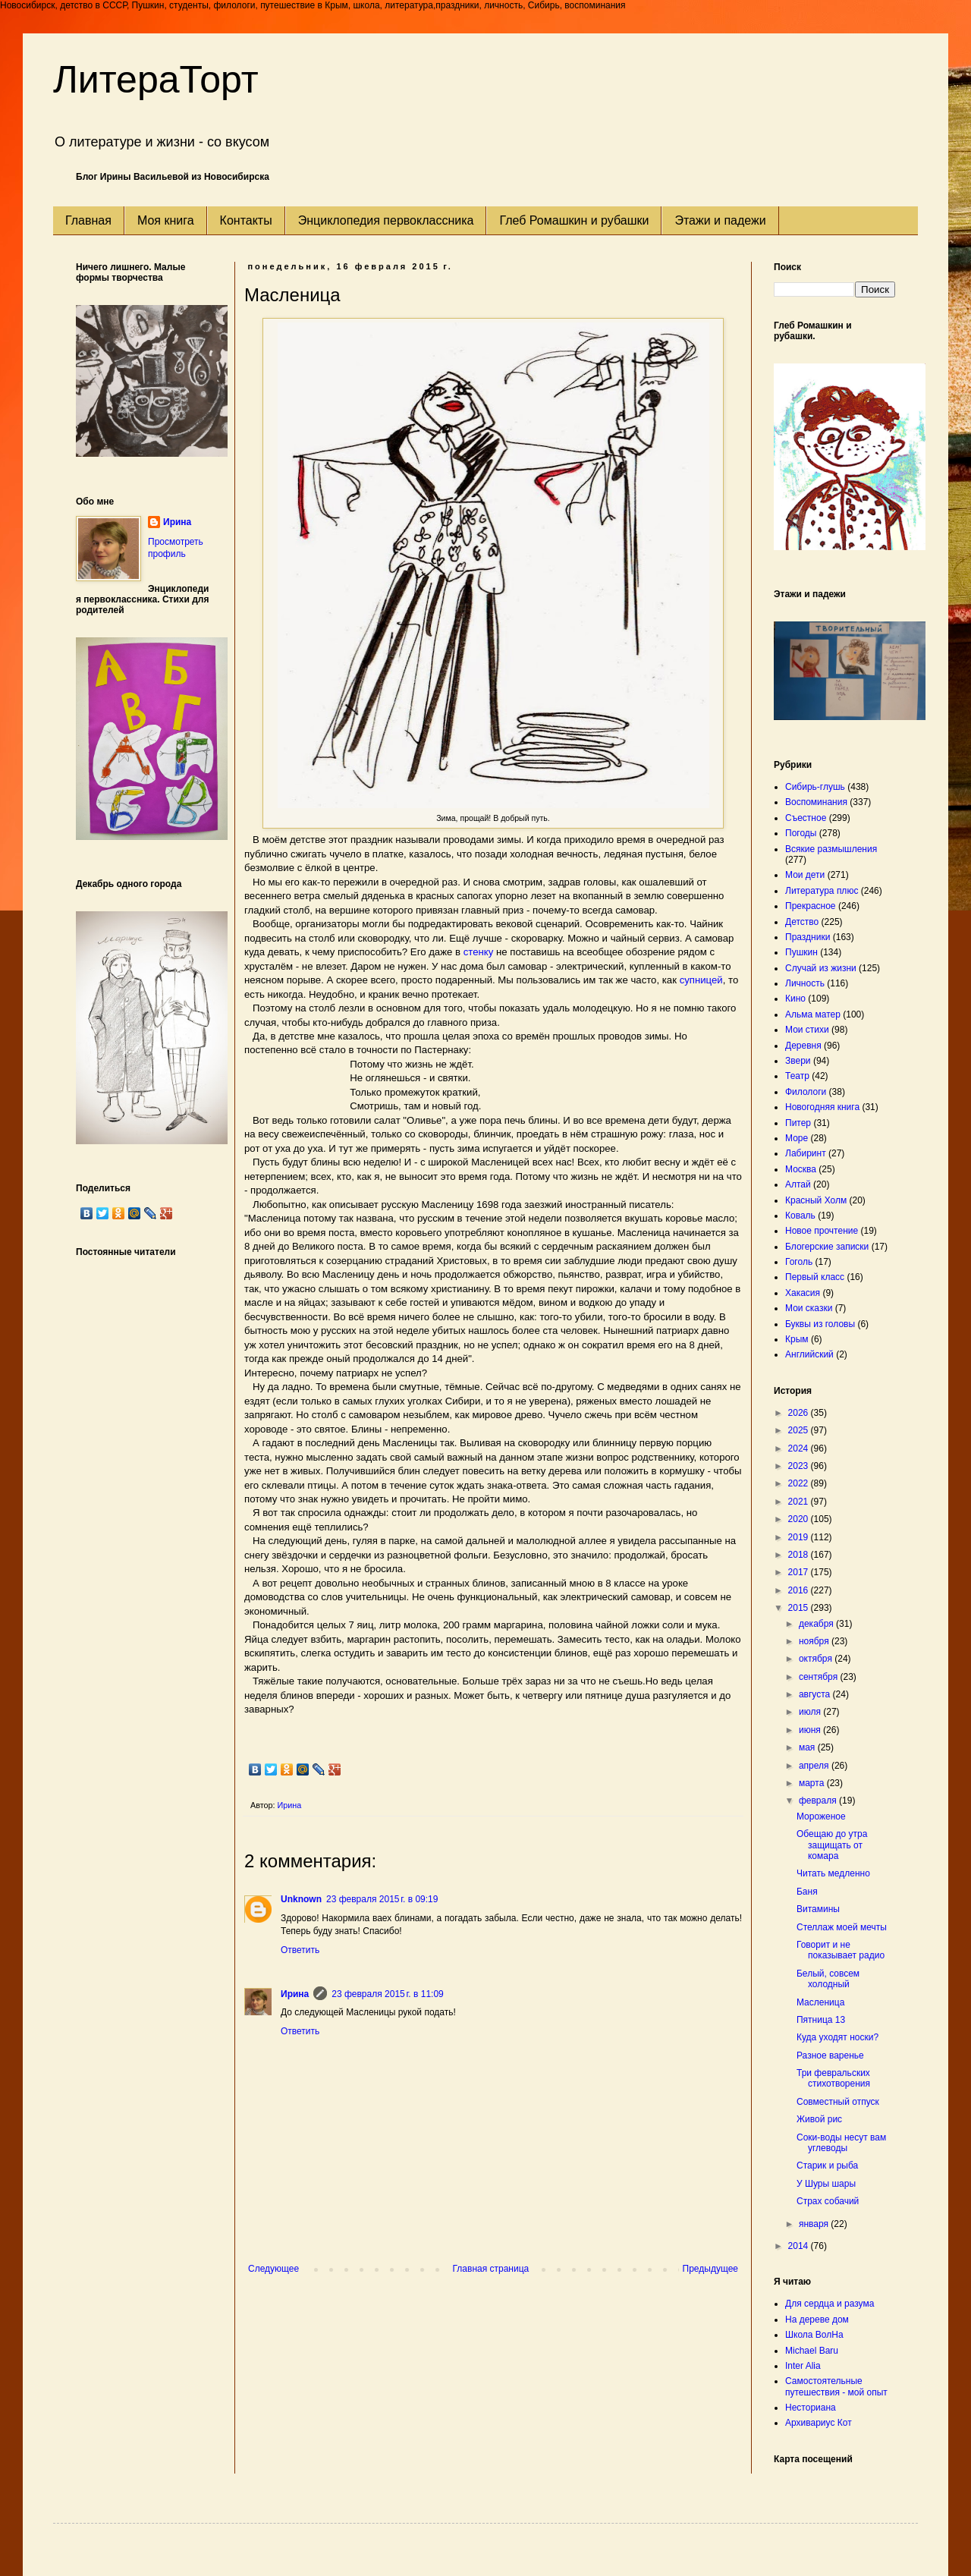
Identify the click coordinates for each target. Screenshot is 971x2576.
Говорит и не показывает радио (841, 1950)
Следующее (273, 2268)
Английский (809, 1354)
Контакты (246, 220)
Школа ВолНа (814, 2334)
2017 (799, 1572)
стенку (479, 952)
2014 (799, 2246)
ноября (815, 1641)
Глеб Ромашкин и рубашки (574, 220)
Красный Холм (816, 1200)
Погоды (800, 833)
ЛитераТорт (156, 79)
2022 (799, 1483)
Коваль (800, 1215)
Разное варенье (830, 2055)
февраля (819, 1800)
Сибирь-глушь (815, 787)
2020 (799, 1519)
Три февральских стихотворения (833, 2078)
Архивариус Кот (818, 2422)
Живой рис (819, 2119)
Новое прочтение (821, 1230)
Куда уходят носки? (837, 2037)
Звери (798, 1060)
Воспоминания (816, 802)
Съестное (805, 818)
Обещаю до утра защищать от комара (832, 1845)
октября (816, 1658)
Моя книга (165, 220)
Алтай (798, 1184)
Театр (797, 1076)
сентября (820, 1677)
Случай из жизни (820, 968)
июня (811, 1730)
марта (813, 1783)
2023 (799, 1466)
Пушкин (801, 952)
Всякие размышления (831, 849)
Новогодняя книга (822, 1107)
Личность (805, 983)
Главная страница (491, 2268)
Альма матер (813, 1014)
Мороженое (821, 1816)
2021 (799, 1501)
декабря (817, 1623)
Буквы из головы (820, 1324)
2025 (799, 1430)
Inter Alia (803, 2366)
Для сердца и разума (829, 2303)
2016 (799, 1590)
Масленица (820, 2002)
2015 (799, 1608)
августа (816, 1694)
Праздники (807, 937)
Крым (797, 1339)
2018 (799, 1554)
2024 (799, 1448)
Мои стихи (807, 1029)
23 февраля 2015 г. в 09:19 (382, 1899)
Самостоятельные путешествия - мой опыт (836, 2386)
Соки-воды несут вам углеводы (841, 2142)
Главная (88, 220)
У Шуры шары (826, 2183)
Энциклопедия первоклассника (386, 220)
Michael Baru (811, 2350)
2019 (799, 1537)
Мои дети (805, 875)
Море (796, 1138)
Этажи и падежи (719, 220)
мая (808, 1747)
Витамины (818, 1909)
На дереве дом (817, 2319)
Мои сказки (808, 1308)
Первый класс (814, 1277)
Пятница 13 (821, 2020)
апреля (815, 1765)
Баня (807, 1891)
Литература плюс (821, 890)
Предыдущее (710, 2268)
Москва (800, 1169)
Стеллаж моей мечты (842, 1927)
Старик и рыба (827, 2165)
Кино (795, 998)
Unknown (301, 1899)
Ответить (300, 1950)
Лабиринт (805, 1153)
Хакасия (802, 1293)
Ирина (295, 1994)
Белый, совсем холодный (828, 1978)
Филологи (805, 1092)
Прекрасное (810, 906)
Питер (798, 1123)
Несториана (810, 2407)
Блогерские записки (827, 1246)
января (815, 2224)
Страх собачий (828, 2201)
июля (811, 1711)
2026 (799, 1413)
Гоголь (798, 1262)
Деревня (803, 1045)
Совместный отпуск (838, 2101)
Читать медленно (833, 1873)
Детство (802, 922)
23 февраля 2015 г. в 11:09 (387, 1994)
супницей (701, 980)
